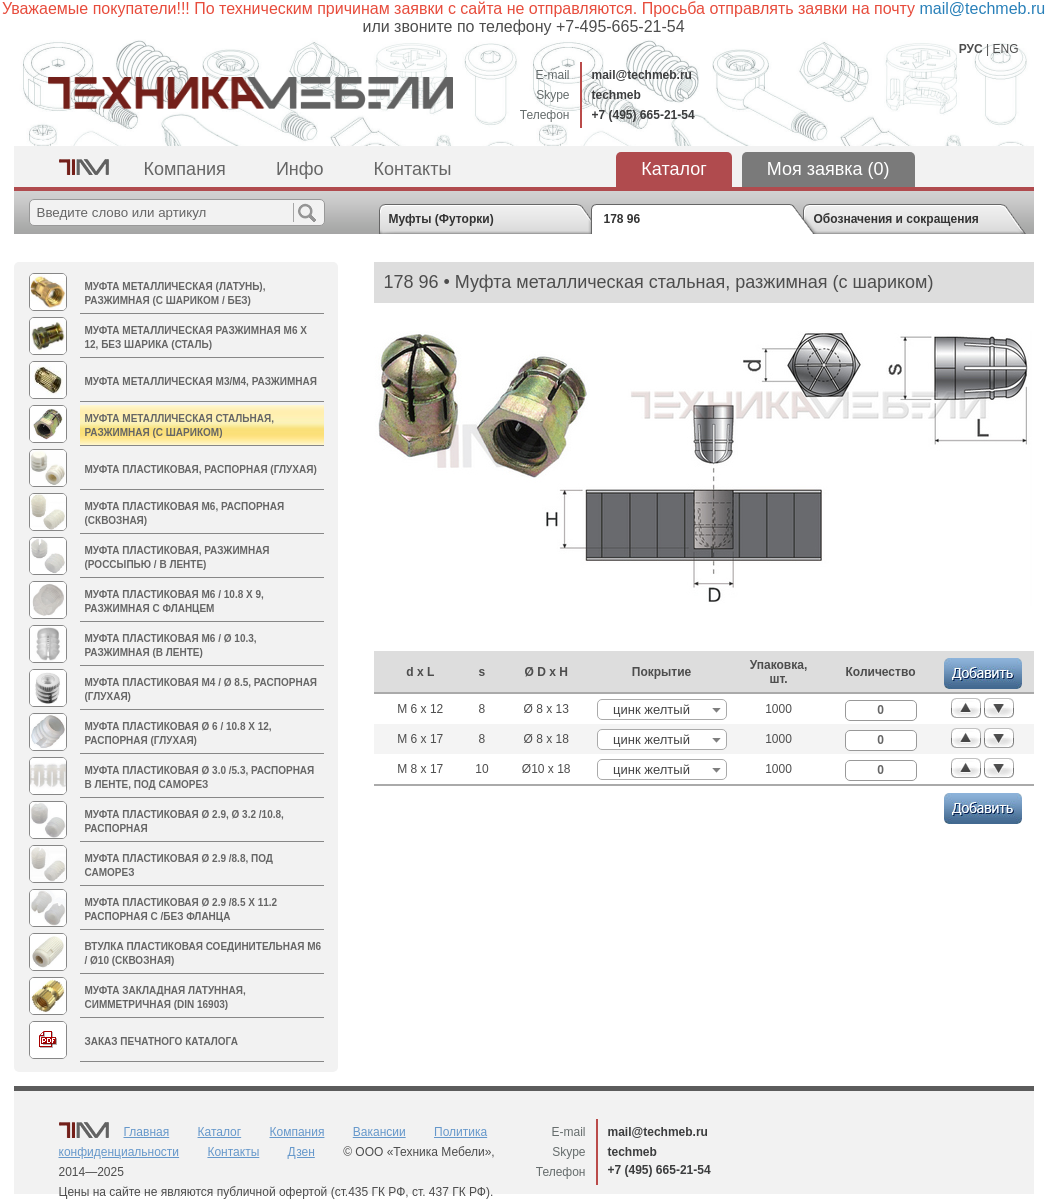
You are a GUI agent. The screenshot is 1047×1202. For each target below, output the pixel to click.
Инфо (300, 169)
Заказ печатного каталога (161, 1041)
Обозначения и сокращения (896, 219)
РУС (971, 49)
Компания (185, 169)
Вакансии (379, 1132)
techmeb (616, 95)
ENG (1005, 49)
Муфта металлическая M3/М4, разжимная (201, 381)
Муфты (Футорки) (441, 219)
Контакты (413, 169)
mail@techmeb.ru (642, 75)
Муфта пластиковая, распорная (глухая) (201, 469)
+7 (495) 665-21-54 (643, 115)
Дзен (301, 1152)
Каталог (673, 169)
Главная (147, 1132)
